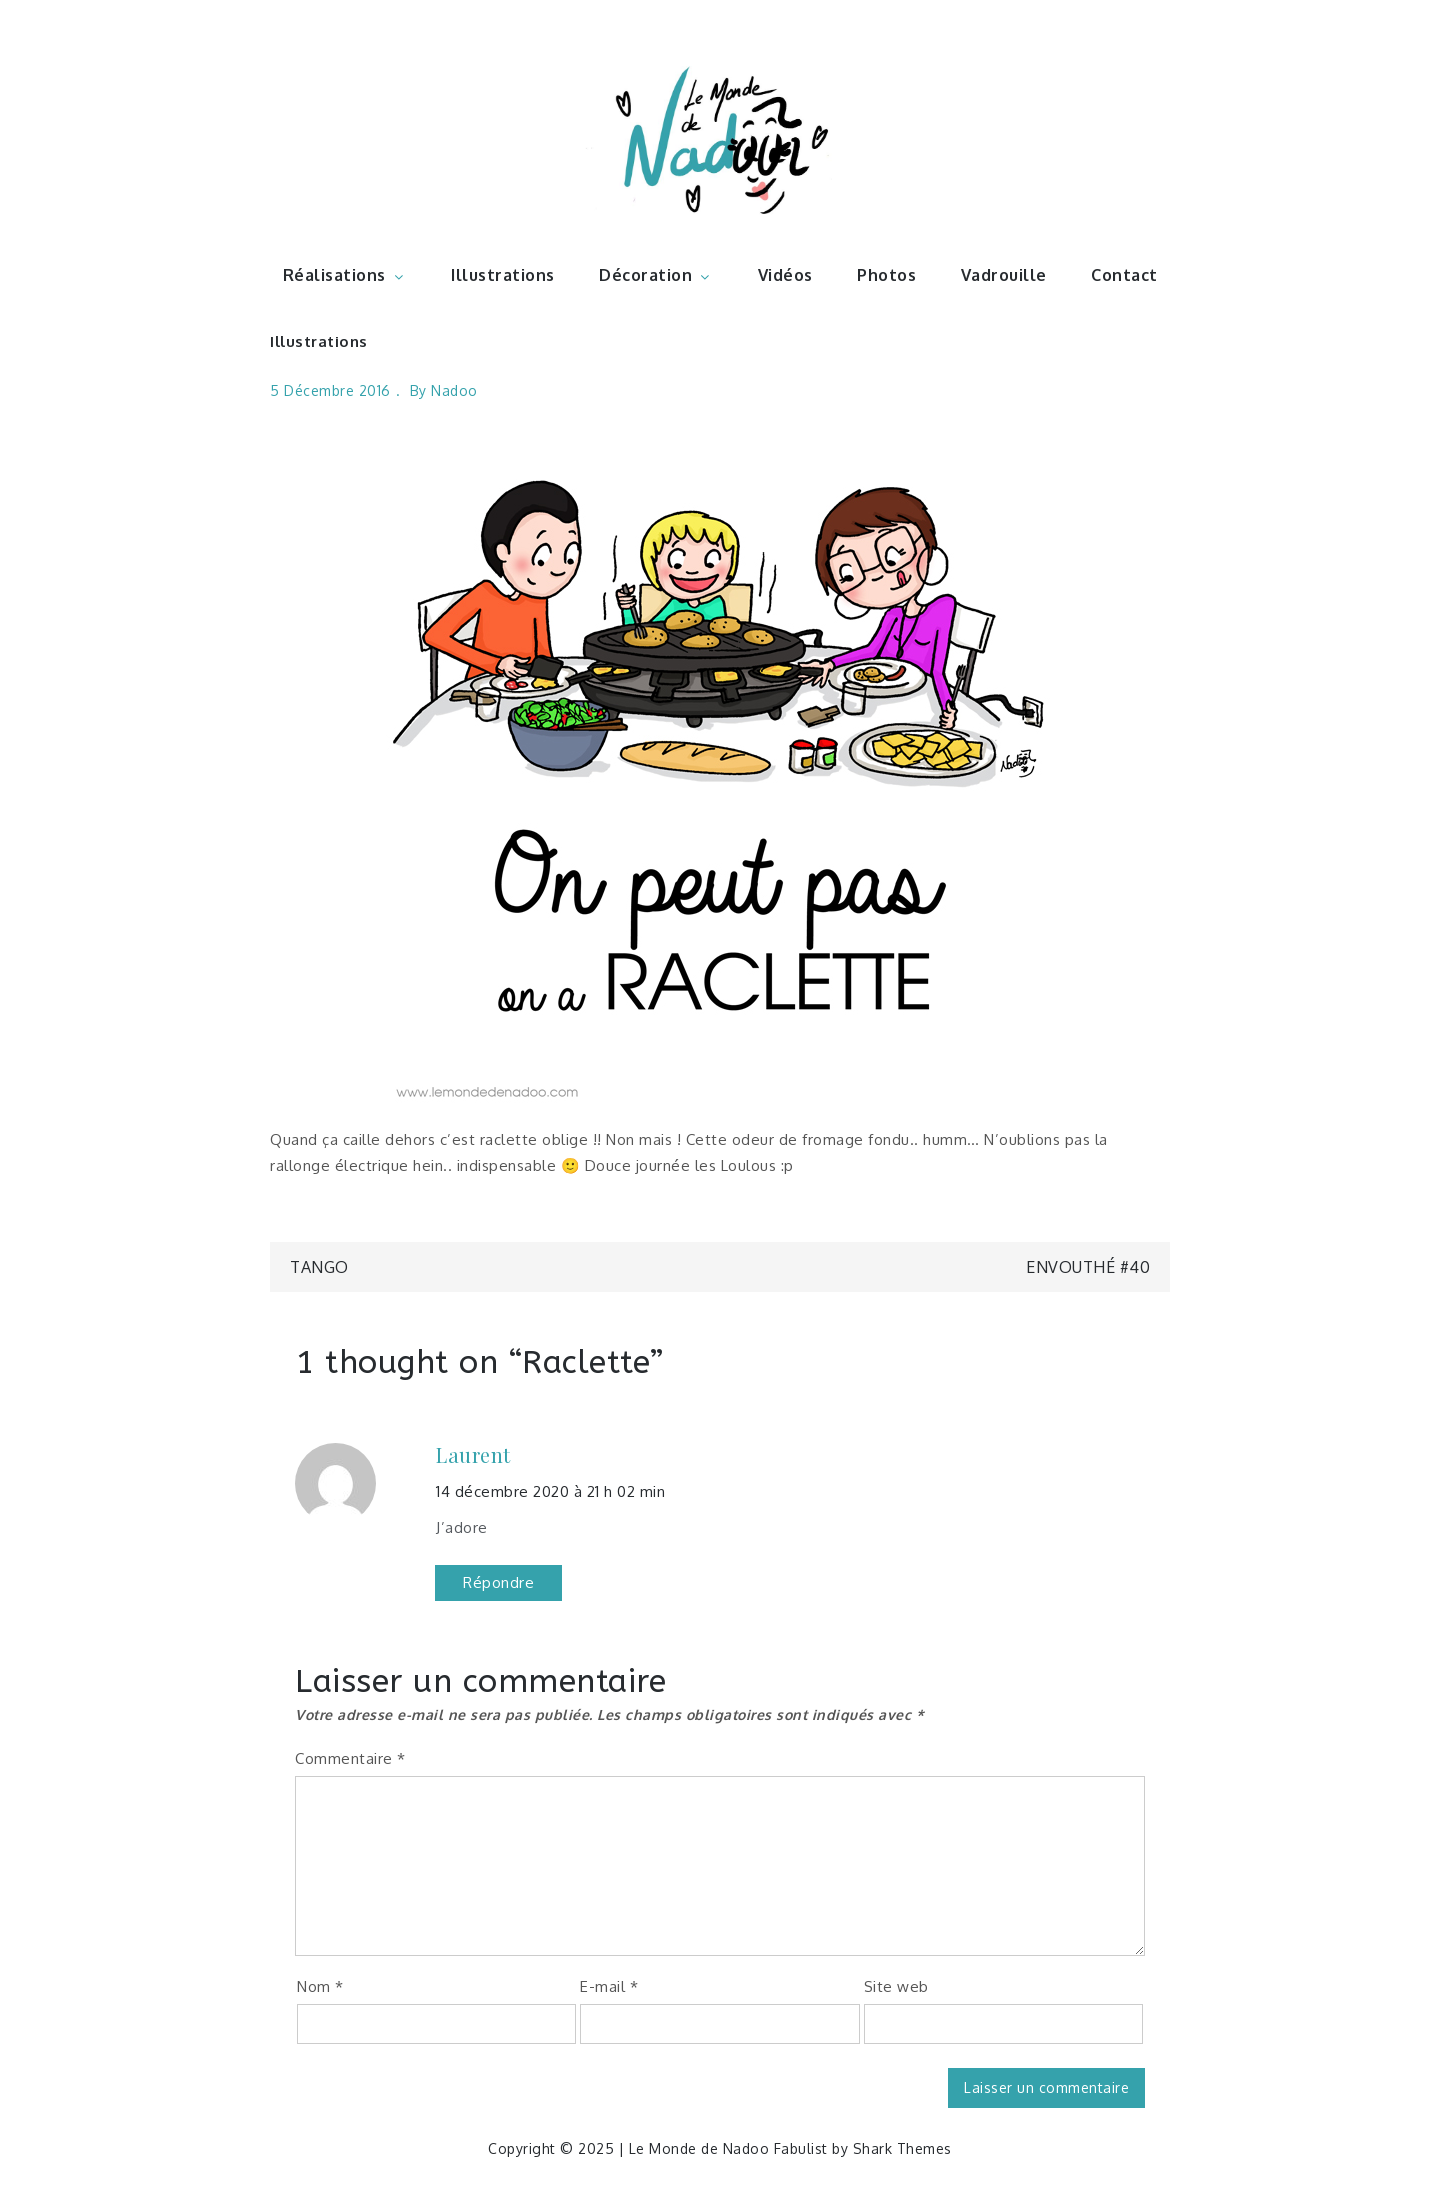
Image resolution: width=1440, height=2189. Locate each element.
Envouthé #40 (1088, 1267)
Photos (886, 275)
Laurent (473, 1455)
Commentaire (350, 1758)
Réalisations (345, 275)
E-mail (609, 1986)
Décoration (656, 275)
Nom (320, 1986)
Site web (896, 1986)
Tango (319, 1267)
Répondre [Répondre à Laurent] (498, 1582)
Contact (1124, 275)
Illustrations (503, 275)
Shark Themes (902, 2148)
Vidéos (785, 275)
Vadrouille (1004, 275)
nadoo (454, 390)
